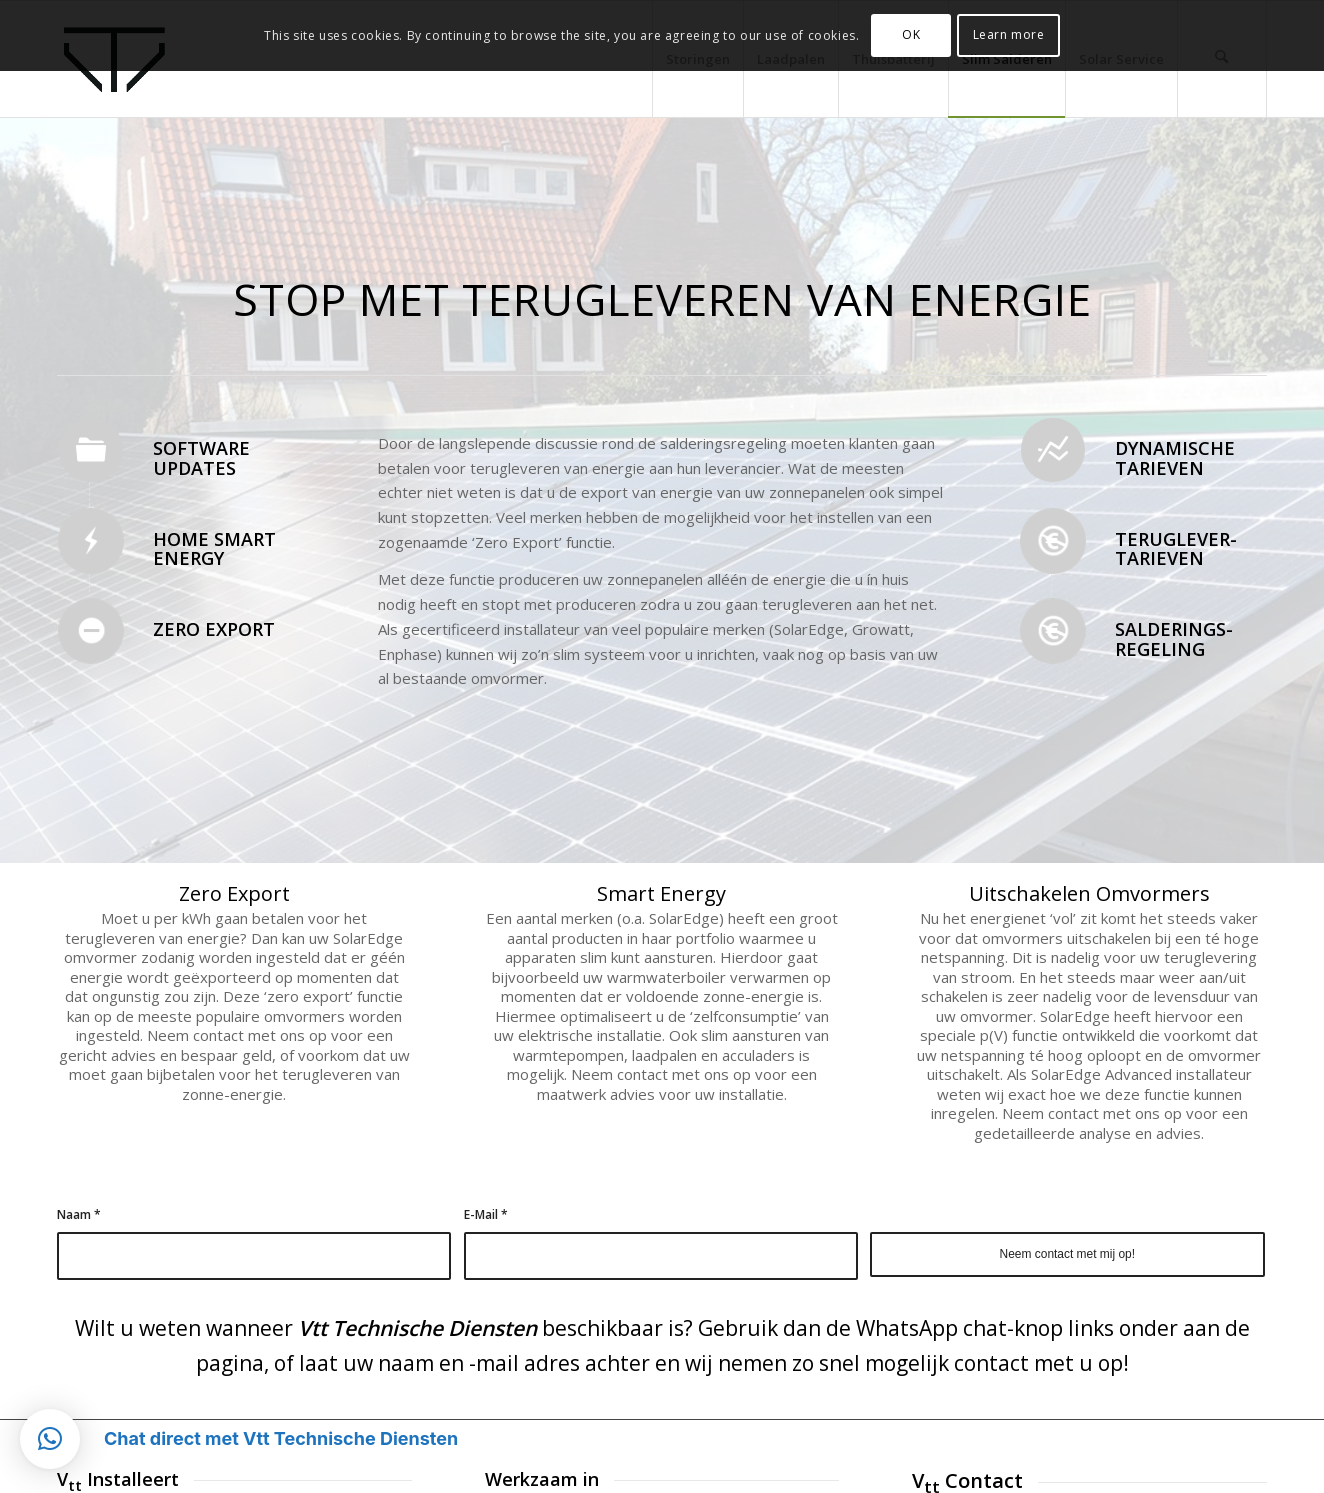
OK (911, 34)
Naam (79, 1214)
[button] (50, 1439)
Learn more (1009, 34)
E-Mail (486, 1214)
